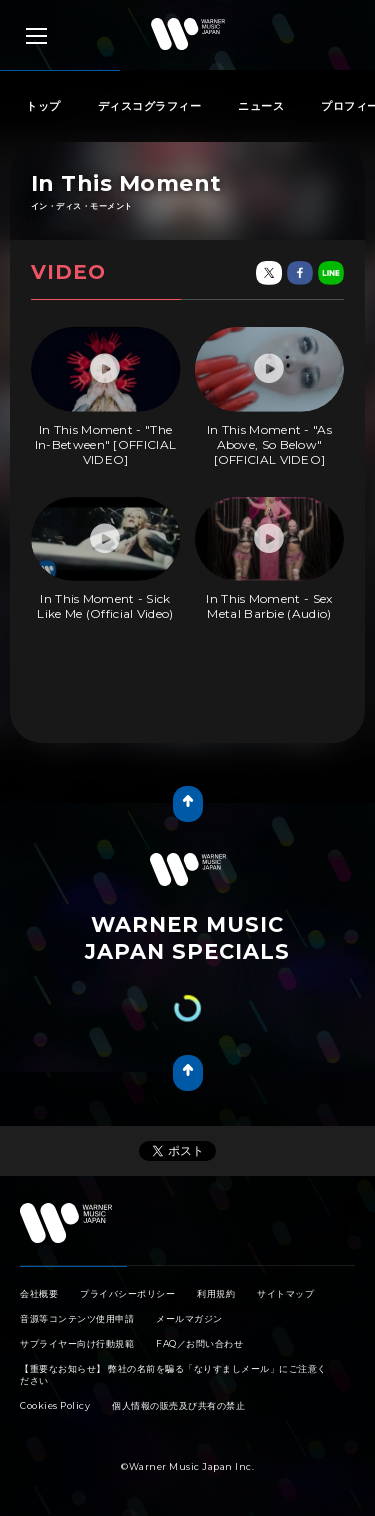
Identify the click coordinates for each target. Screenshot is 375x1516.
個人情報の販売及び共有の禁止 (178, 1405)
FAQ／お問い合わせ (199, 1343)
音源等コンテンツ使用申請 (77, 1318)
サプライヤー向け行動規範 (77, 1343)
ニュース (261, 106)
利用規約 (216, 1293)
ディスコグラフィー (150, 106)
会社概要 (39, 1293)
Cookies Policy (55, 1405)
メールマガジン (189, 1318)
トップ (43, 106)
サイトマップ (285, 1293)
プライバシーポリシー (127, 1293)
